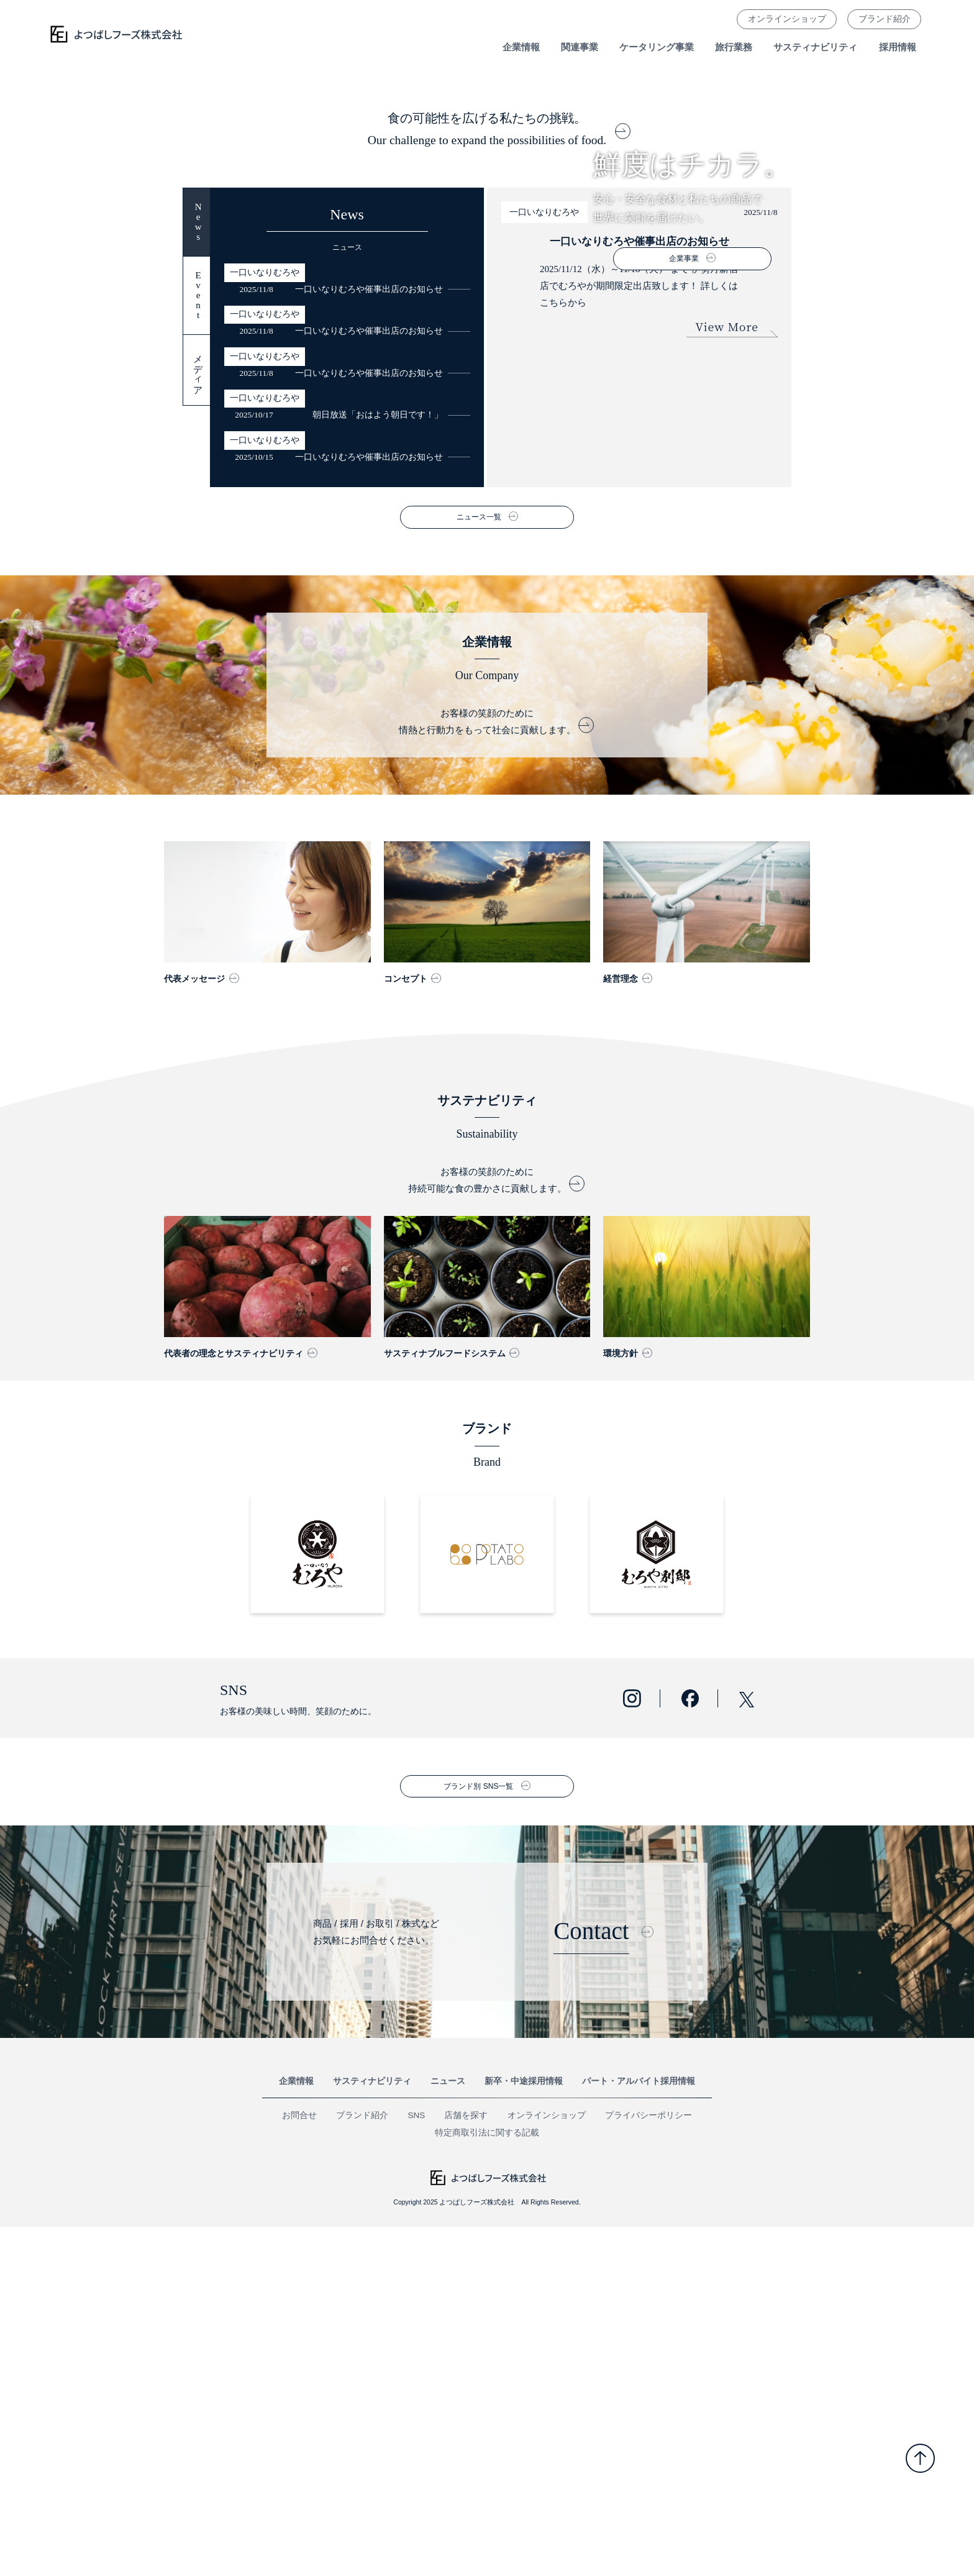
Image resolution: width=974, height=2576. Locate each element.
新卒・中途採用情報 (524, 2431)
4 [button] (506, 389)
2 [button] (486, 389)
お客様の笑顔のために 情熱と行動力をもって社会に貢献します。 (487, 1070)
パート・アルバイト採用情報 (638, 2431)
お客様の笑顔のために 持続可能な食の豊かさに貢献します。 (487, 1529)
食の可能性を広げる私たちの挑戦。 (487, 479)
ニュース (447, 2431)
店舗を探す (466, 2465)
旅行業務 (733, 47)
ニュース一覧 (479, 866)
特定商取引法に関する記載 (487, 2482)
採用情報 (897, 47)
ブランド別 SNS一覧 (478, 2135)
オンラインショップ (787, 19)
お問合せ (299, 2465)
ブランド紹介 (884, 19)
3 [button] (496, 389)
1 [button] (476, 389)
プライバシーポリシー (648, 2465)
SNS (417, 2465)
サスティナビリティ (815, 47)
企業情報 (296, 2431)
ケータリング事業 (656, 47)
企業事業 (684, 258)
